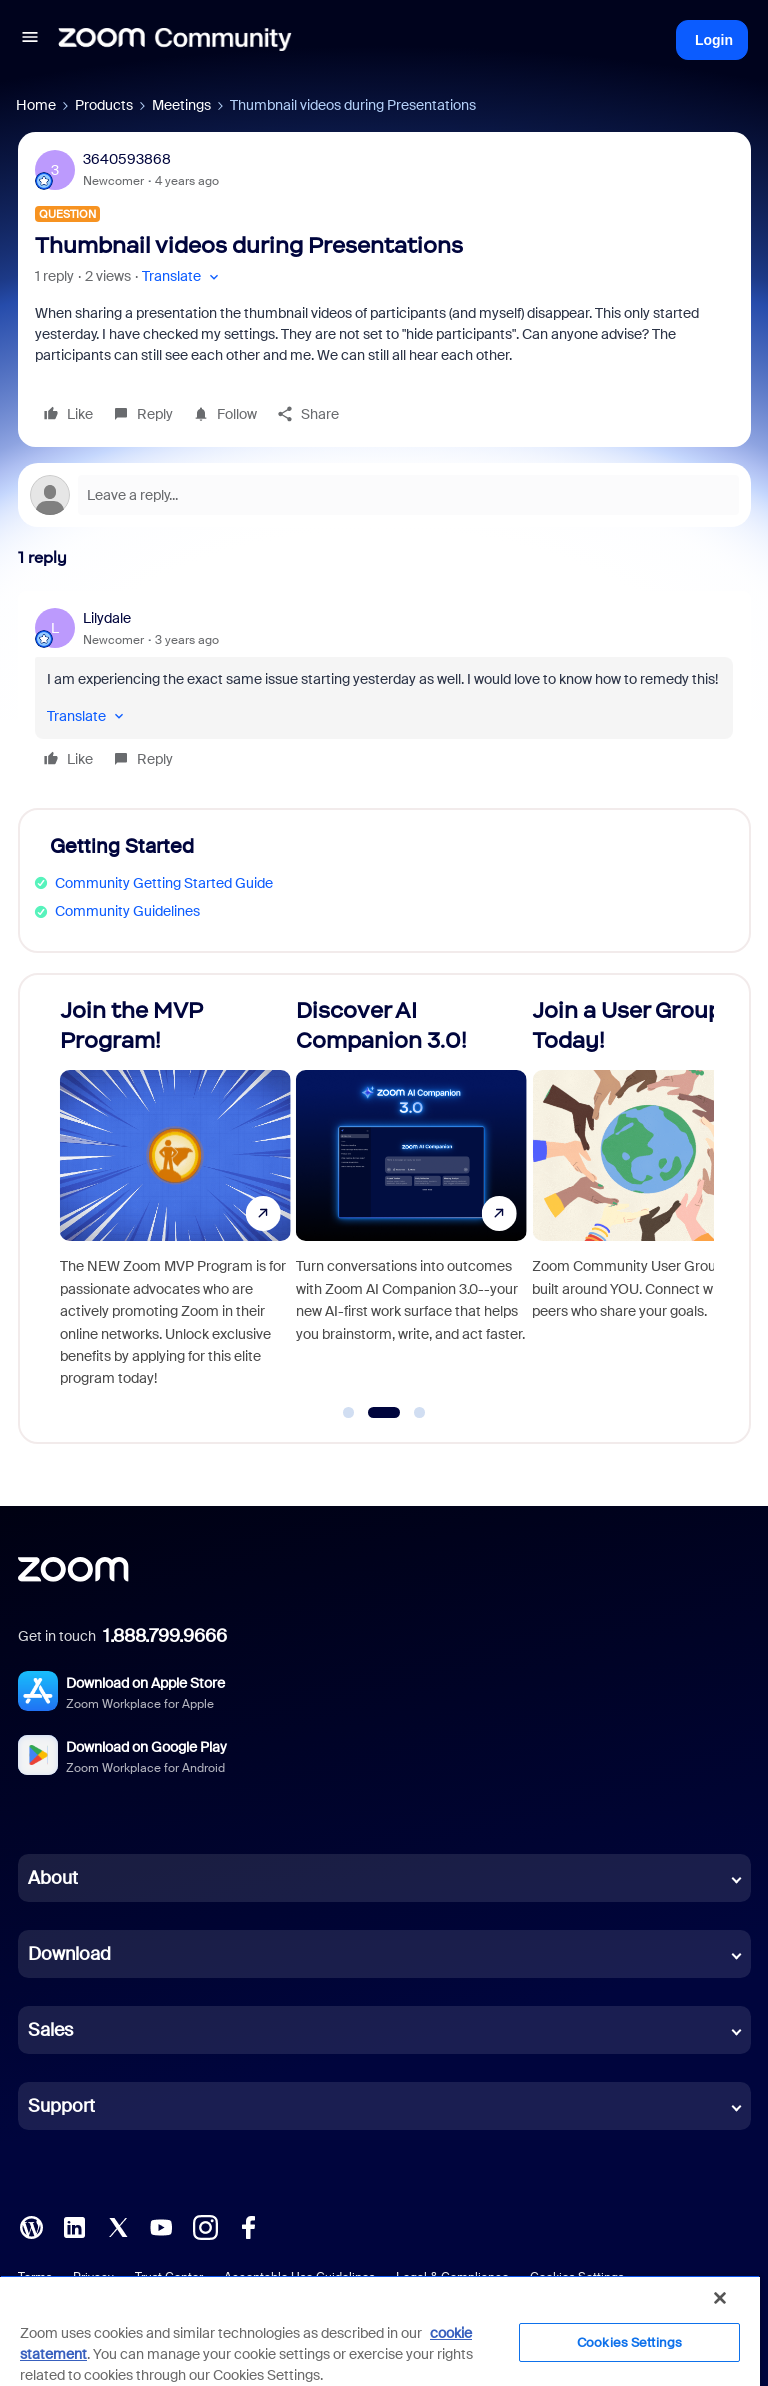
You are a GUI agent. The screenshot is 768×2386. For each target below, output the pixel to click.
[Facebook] (248, 2226)
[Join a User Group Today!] (647, 1200)
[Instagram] (205, 2226)
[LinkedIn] (74, 2226)
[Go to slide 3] (420, 1413)
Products (104, 105)
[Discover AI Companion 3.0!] (411, 1200)
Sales (50, 2030)
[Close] (720, 2298)
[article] (384, 691)
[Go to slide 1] (349, 1413)
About (53, 1878)
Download (69, 1954)
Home (36, 105)
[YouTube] (161, 2226)
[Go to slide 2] (383, 1413)
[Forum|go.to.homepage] (175, 40)
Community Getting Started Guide (164, 883)
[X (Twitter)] (118, 2226)
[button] (30, 40)
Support (61, 2106)
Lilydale (107, 618)
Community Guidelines (127, 911)
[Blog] (31, 2226)
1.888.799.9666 (165, 1636)
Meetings (181, 105)
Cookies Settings (629, 2342)
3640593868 (127, 159)
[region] (380, 2330)
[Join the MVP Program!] (175, 1200)
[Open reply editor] (384, 495)
